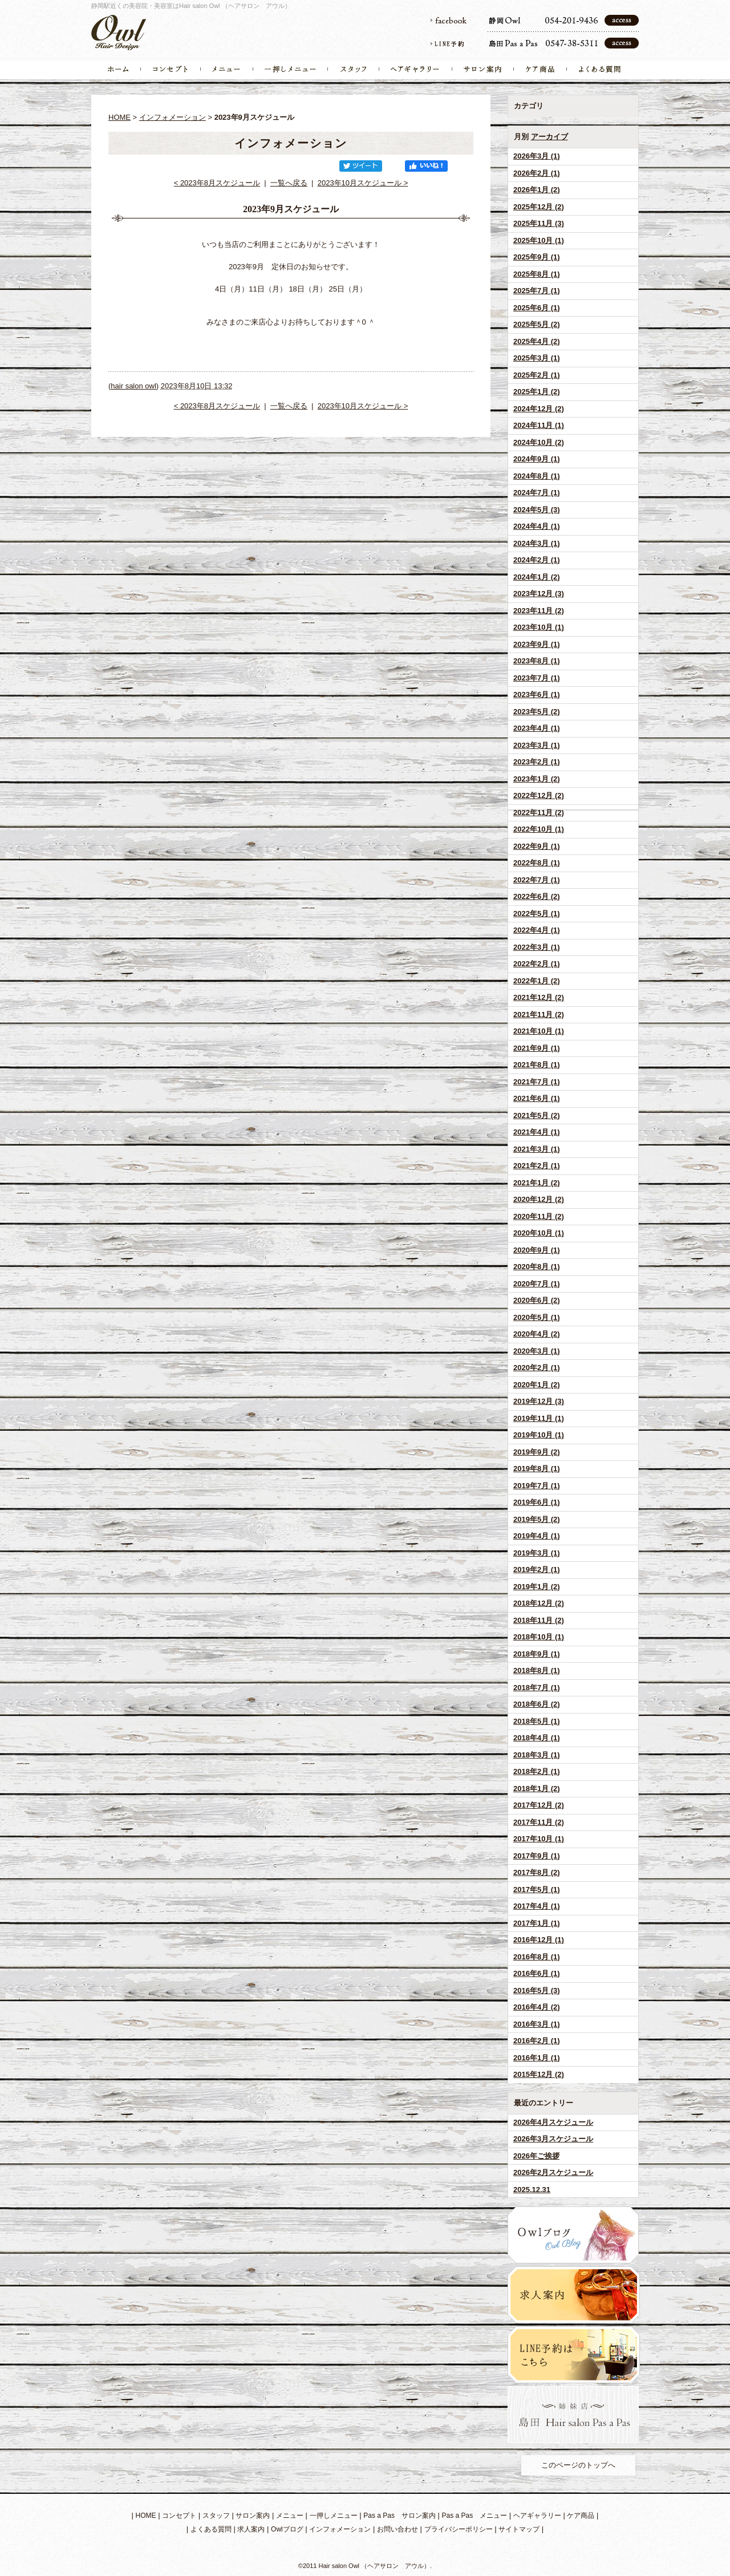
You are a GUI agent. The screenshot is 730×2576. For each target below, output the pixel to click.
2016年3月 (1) (536, 2024)
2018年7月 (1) (536, 1687)
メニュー (289, 2516)
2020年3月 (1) (536, 1351)
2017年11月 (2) (538, 1822)
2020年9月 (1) (536, 1250)
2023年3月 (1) (536, 745)
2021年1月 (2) (536, 1182)
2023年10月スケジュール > (363, 183)
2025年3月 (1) (536, 358)
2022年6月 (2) (536, 896)
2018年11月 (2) (538, 1620)
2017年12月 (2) (538, 1805)
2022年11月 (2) (538, 812)
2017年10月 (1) (538, 1838)
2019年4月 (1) (536, 1536)
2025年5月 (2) (536, 324)
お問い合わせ (397, 2529)
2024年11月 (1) (538, 425)
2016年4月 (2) (536, 2007)
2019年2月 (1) (536, 1569)
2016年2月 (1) (536, 2040)
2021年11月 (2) (538, 1014)
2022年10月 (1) (538, 829)
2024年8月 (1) (536, 476)
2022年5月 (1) (536, 913)
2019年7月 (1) (536, 1485)
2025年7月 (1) (536, 290)
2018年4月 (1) (536, 1737)
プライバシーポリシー (458, 2529)
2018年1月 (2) (536, 1788)
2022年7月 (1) (536, 880)
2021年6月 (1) (536, 1098)
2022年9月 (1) (536, 846)
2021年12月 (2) (538, 997)
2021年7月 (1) (536, 1082)
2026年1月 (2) (536, 189)
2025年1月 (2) (536, 391)
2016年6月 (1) (536, 1973)
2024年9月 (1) (536, 459)
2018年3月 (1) (536, 1755)
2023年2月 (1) (536, 762)
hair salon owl (133, 386)
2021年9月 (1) (536, 1048)
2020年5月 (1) (536, 1317)
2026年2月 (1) (536, 173)
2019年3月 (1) (536, 1553)
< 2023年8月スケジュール (217, 183)
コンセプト (179, 2516)
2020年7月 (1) (536, 1283)
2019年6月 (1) (536, 1502)
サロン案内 (253, 2516)
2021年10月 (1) (538, 1031)
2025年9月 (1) (536, 257)
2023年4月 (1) (536, 728)
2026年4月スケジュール (553, 2122)
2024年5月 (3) (536, 509)
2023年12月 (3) (538, 593)
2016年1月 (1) (536, 2057)
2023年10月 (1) (538, 627)
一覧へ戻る (288, 183)
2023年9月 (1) (536, 644)
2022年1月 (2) (536, 981)
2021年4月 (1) (536, 1132)
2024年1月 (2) (536, 577)
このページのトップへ (578, 2465)
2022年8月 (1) (536, 862)
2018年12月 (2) (538, 1603)
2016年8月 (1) (536, 1957)
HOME (119, 117)
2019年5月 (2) (536, 1519)
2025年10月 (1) (538, 240)
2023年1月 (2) (536, 779)
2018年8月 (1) (536, 1670)
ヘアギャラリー (537, 2516)
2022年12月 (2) (538, 795)
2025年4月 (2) (536, 341)
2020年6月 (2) (536, 1300)
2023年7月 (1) (536, 678)
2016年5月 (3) (536, 1990)
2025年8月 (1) (536, 274)
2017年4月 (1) (536, 1906)
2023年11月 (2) (538, 610)
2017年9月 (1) (536, 1856)
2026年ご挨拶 (536, 2156)
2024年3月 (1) (536, 543)
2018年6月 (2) (536, 1704)
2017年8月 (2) (536, 1872)
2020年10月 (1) (538, 1233)
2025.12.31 (531, 2189)
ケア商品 (580, 2516)
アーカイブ (549, 136)
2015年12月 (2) (538, 2074)
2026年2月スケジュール (553, 2172)
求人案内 (251, 2529)
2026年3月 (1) (536, 156)
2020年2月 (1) (536, 1367)
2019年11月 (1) (538, 1418)
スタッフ (216, 2516)
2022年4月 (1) (536, 930)
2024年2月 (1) (536, 560)
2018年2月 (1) (536, 1771)
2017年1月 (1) (536, 1923)
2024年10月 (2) (538, 442)
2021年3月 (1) (536, 1149)
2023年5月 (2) (536, 711)
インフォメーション (172, 117)
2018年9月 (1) (536, 1654)
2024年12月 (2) (538, 408)
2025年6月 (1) (536, 307)
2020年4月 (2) (536, 1334)
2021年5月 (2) (536, 1115)
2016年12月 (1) (538, 1939)
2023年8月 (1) (536, 661)
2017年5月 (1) (536, 1889)
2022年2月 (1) (536, 963)
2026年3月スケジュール (553, 2138)
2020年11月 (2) (538, 1216)
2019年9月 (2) (536, 1452)
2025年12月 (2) (538, 206)
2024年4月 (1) (536, 526)
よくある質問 (211, 2529)
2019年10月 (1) (538, 1435)
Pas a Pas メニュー (475, 2516)
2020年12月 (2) (538, 1199)
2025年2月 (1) (536, 375)
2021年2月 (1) (536, 1165)
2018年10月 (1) (538, 1637)
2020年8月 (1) (536, 1266)
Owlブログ (287, 2529)
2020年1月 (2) (536, 1384)
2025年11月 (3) (538, 223)
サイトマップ (519, 2529)
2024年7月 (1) (536, 492)
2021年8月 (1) (536, 1064)
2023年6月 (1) (536, 694)
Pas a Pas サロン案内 (399, 2516)
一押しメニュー (334, 2516)
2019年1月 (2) (536, 1586)
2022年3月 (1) (536, 947)
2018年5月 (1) (536, 1721)
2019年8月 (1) (536, 1468)
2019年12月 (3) (538, 1401)
